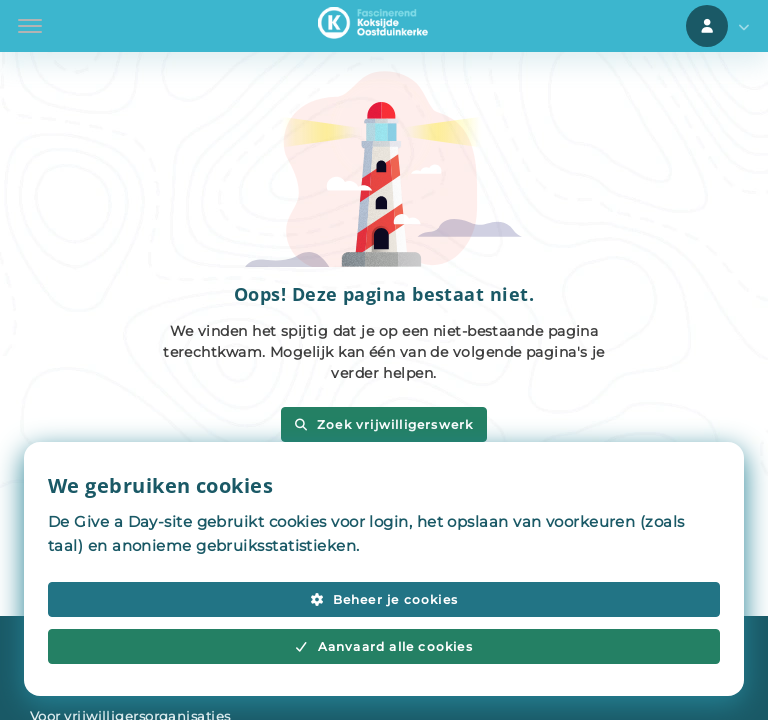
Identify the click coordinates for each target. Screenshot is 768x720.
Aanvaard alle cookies (384, 646)
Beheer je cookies (384, 599)
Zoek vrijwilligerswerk (383, 424)
